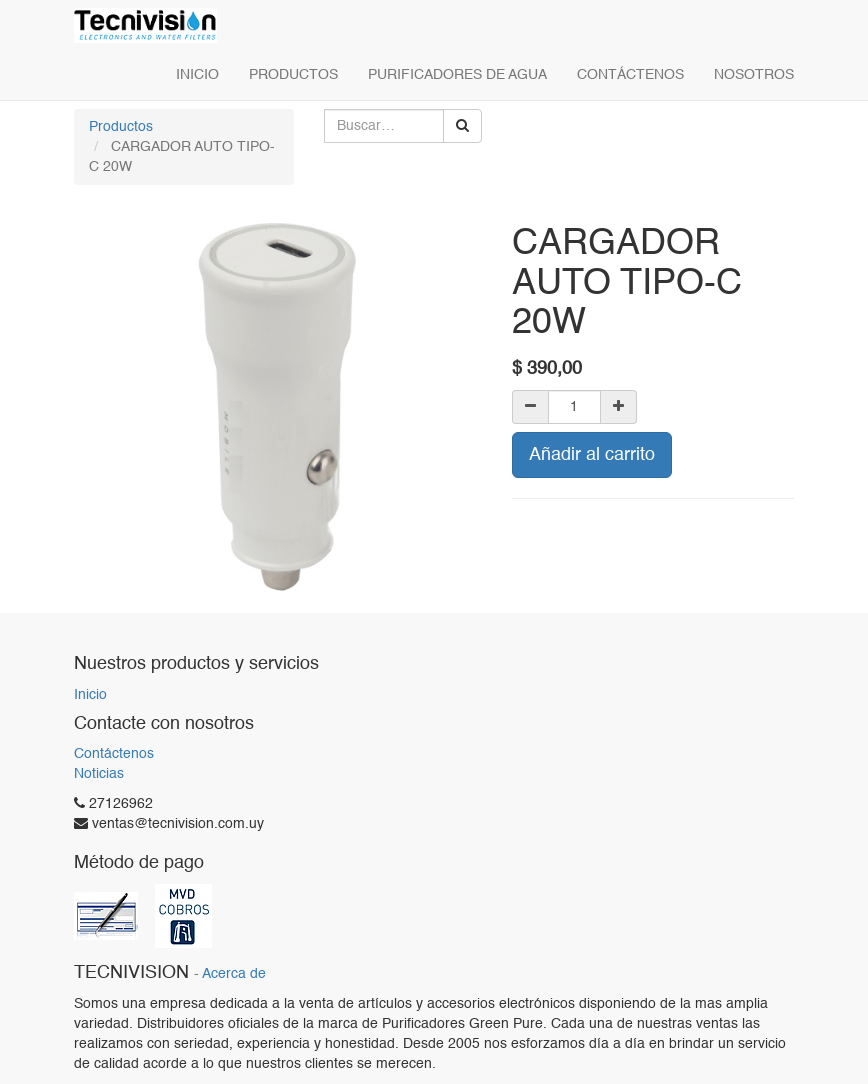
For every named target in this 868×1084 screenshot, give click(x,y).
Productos (121, 127)
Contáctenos (114, 754)
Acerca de (234, 974)
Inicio (90, 695)
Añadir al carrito (592, 455)
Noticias (99, 774)
